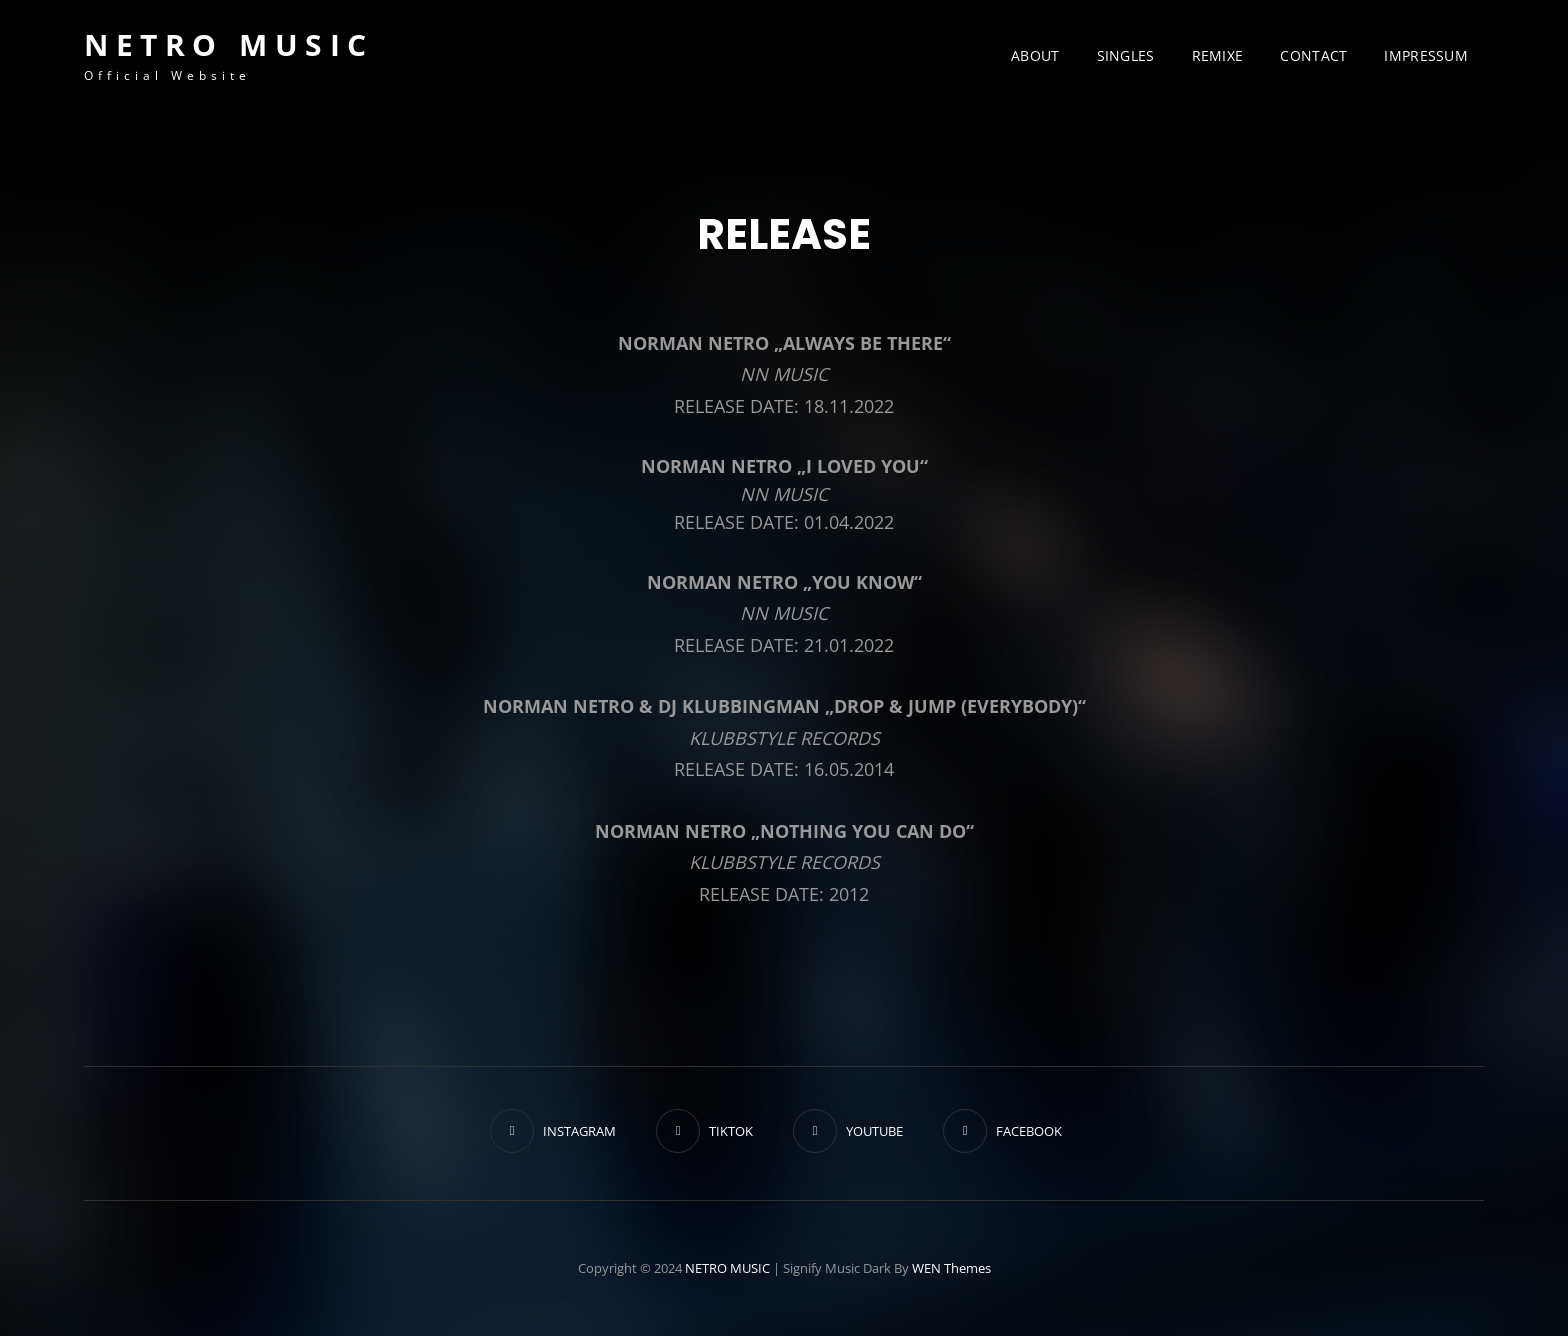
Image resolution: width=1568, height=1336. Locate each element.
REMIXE (1218, 55)
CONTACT (1313, 55)
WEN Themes (951, 1268)
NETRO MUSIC (229, 44)
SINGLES (1126, 55)
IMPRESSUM (1426, 55)
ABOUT (1035, 55)
